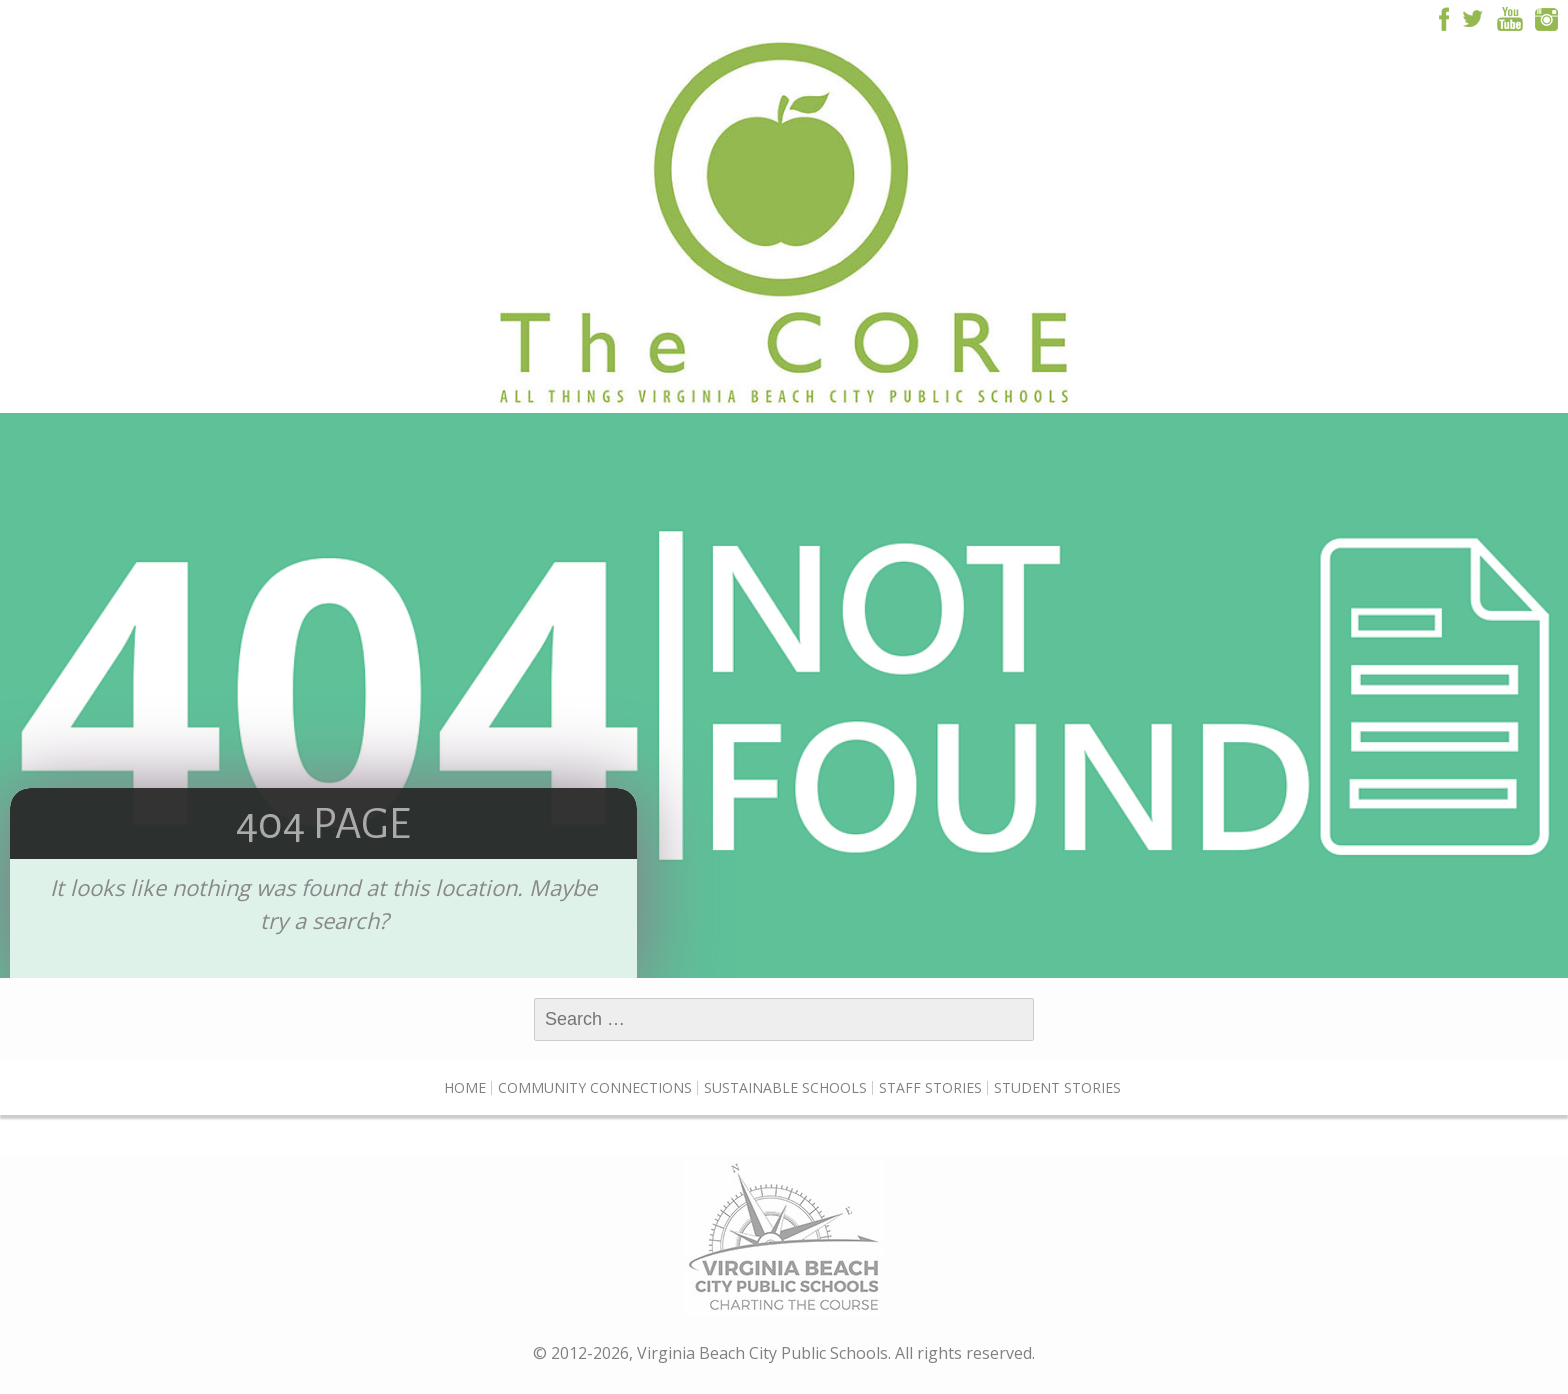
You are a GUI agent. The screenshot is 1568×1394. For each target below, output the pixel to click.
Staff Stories (930, 1087)
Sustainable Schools (785, 1087)
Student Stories (1057, 1087)
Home (465, 1087)
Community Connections (595, 1087)
